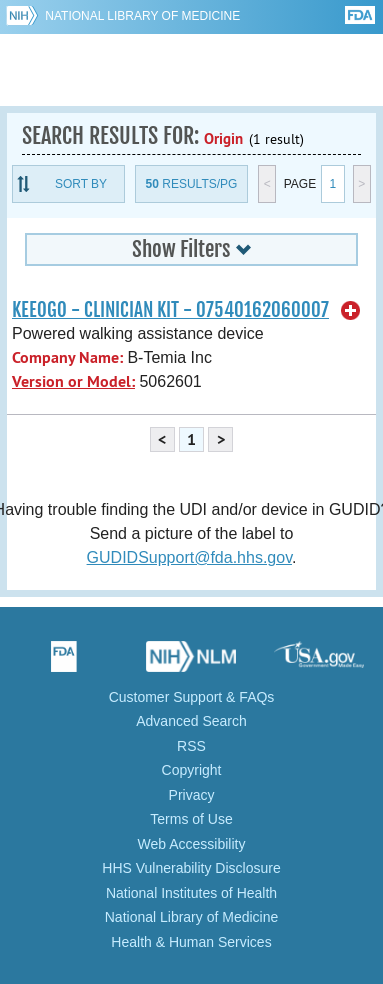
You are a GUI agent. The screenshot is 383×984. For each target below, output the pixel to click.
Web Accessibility (192, 844)
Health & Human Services (191, 942)
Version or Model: (73, 381)
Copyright (192, 770)
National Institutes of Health (191, 893)
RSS (191, 746)
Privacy (192, 795)
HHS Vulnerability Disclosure (191, 868)
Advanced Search (191, 721)
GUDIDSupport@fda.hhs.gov (189, 557)
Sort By (81, 184)
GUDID (191, 70)
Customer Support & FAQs (192, 697)
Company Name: (67, 357)
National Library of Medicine (142, 16)
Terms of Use (191, 819)
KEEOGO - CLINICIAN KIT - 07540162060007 (170, 310)
